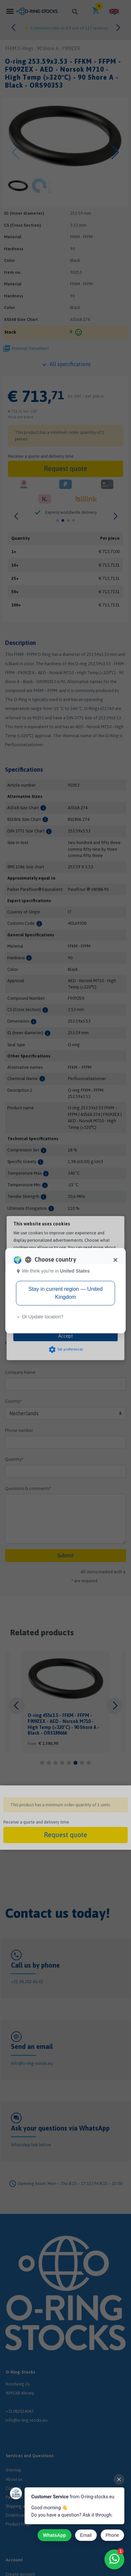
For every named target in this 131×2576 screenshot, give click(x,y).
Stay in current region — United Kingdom (65, 1293)
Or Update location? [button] (39, 1316)
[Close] (115, 1260)
